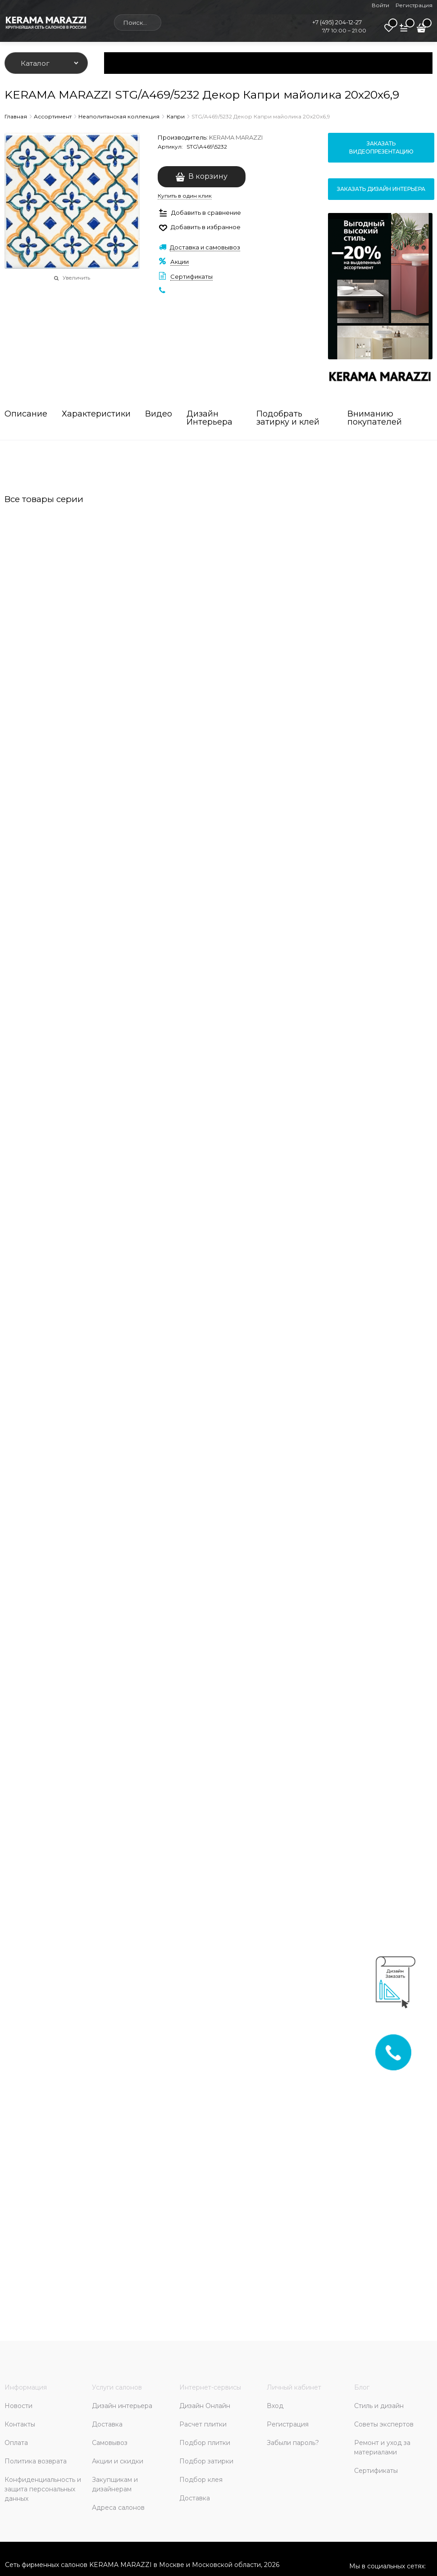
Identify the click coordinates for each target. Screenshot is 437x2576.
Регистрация (414, 5)
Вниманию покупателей (374, 418)
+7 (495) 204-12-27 (337, 22)
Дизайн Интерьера (209, 418)
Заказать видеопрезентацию (381, 147)
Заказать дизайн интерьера (381, 189)
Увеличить (76, 278)
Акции (179, 261)
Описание (26, 414)
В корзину (208, 176)
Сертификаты (191, 276)
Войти (380, 5)
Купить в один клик (185, 195)
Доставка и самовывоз (205, 247)
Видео (158, 414)
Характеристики (96, 414)
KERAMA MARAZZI (236, 137)
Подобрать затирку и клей (287, 418)
